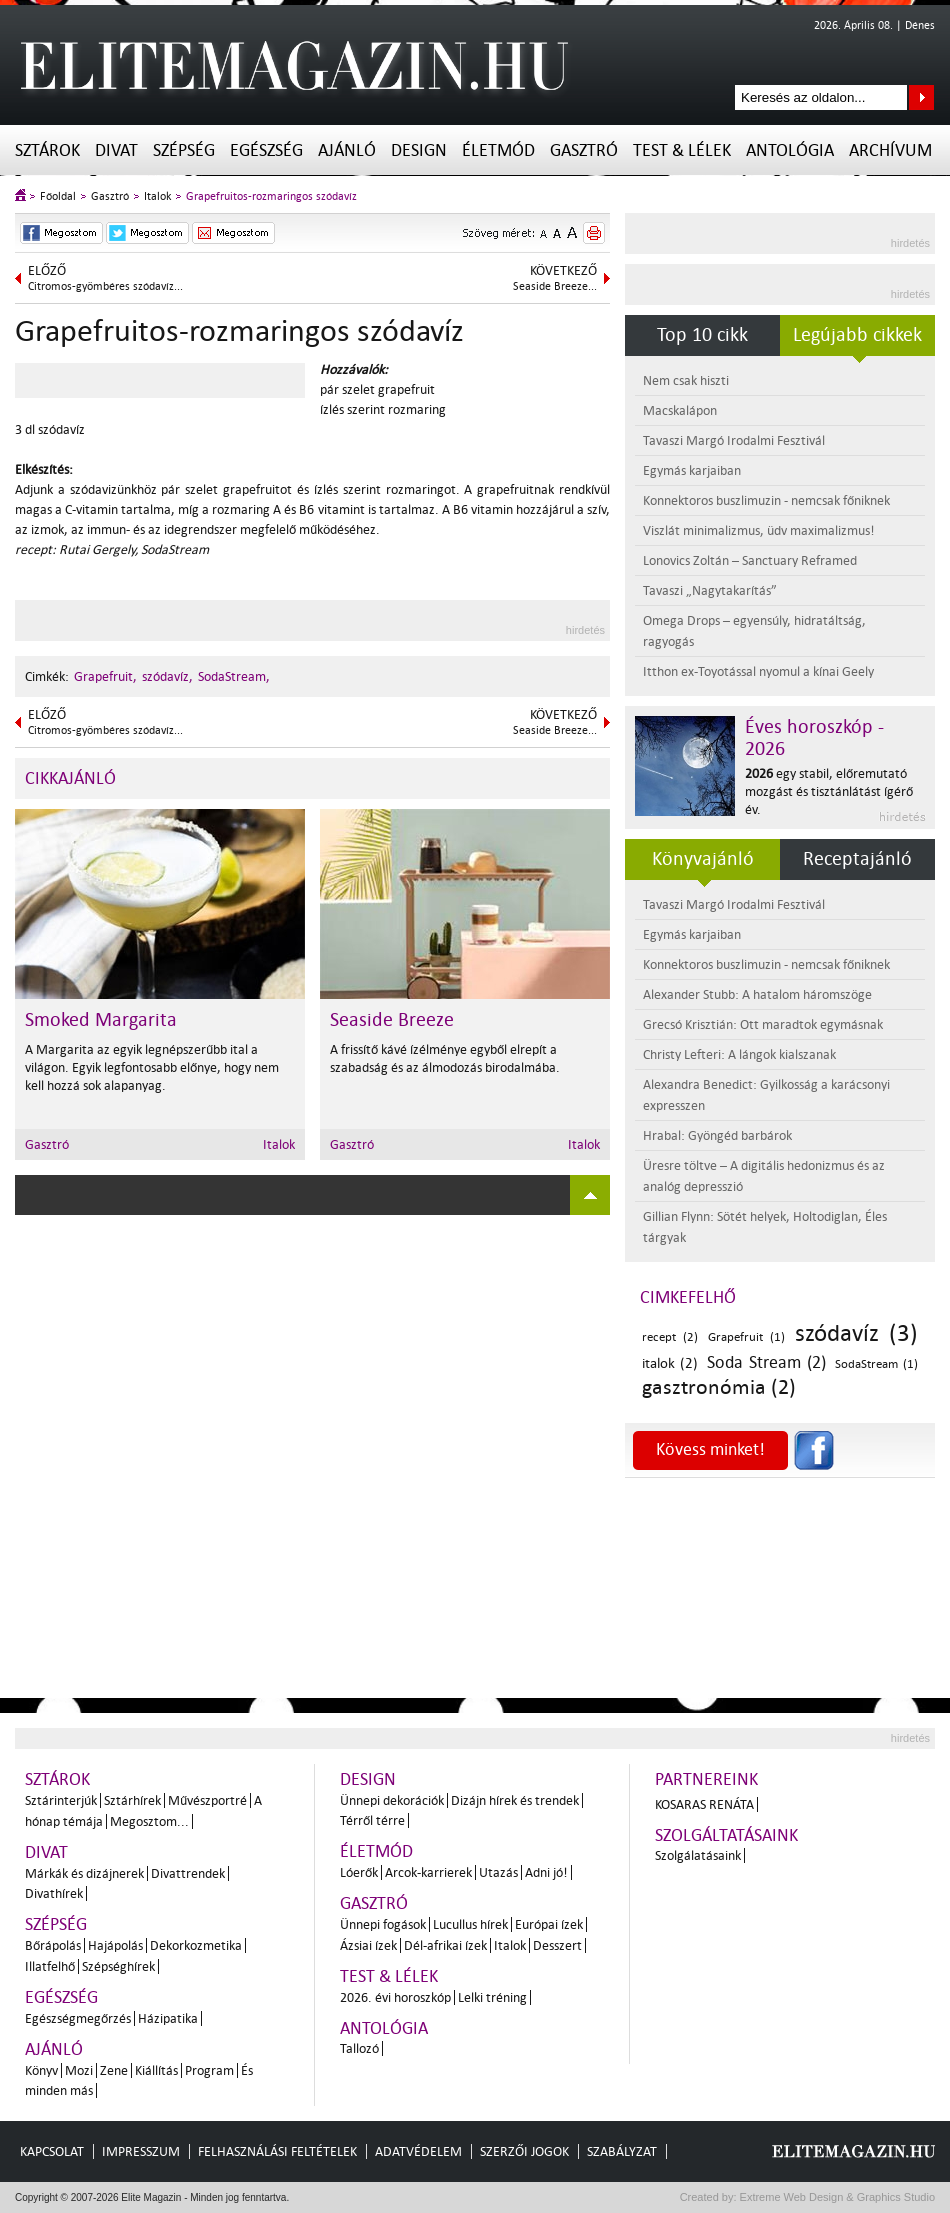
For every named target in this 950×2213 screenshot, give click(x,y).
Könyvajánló (703, 859)
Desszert (557, 1945)
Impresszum (141, 2151)
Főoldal (58, 196)
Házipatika (168, 2018)
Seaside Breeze (392, 1020)
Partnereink (706, 1779)
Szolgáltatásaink (726, 1835)
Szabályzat (622, 2151)
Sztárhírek (132, 1800)
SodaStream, (234, 676)
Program (209, 2070)
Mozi (79, 2070)
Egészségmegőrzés (78, 2018)
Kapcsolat (52, 2151)
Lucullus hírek (470, 1924)
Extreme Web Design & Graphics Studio (836, 2197)
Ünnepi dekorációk (392, 1800)
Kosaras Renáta (704, 1804)
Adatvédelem (418, 2151)
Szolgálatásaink (698, 1855)
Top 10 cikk (702, 335)
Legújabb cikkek (857, 335)
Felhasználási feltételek (277, 2151)
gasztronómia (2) (719, 1387)
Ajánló (347, 150)
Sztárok (47, 150)
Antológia (790, 150)
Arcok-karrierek (428, 1872)
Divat (116, 150)
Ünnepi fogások (383, 1924)
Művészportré (207, 1800)
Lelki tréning (492, 1997)
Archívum (890, 150)
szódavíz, (167, 676)
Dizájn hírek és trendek (515, 1800)
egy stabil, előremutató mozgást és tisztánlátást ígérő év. (829, 791)
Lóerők (359, 1872)
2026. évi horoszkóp (395, 1997)
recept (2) (670, 1337)
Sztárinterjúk (61, 1800)
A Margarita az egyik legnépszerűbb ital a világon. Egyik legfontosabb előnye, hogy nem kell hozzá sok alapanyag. (152, 1067)
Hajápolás (115, 1945)
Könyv (41, 2070)
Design (419, 150)
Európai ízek (549, 1924)
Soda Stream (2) (766, 1362)
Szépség (184, 150)
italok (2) (670, 1363)
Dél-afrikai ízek (445, 1945)
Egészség (266, 150)
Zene (114, 2070)
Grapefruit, (105, 676)
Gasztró (584, 150)
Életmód (498, 150)
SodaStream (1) (876, 1364)
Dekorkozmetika (196, 1945)
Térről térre (372, 1820)
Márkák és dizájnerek (84, 1873)
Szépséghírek (118, 1966)
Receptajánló (857, 859)
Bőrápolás (53, 1945)
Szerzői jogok (524, 2151)
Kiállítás (156, 2070)
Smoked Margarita (101, 1020)
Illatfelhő (50, 1966)
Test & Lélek (682, 150)
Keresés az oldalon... (921, 97)
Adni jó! (546, 1872)
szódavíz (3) (856, 1333)
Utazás (498, 1872)
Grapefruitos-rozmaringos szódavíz (271, 196)
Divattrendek (188, 1873)
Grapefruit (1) (746, 1337)
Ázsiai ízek (368, 1945)
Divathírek (54, 1893)
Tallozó (359, 2048)
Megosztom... (149, 1821)
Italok (157, 196)
